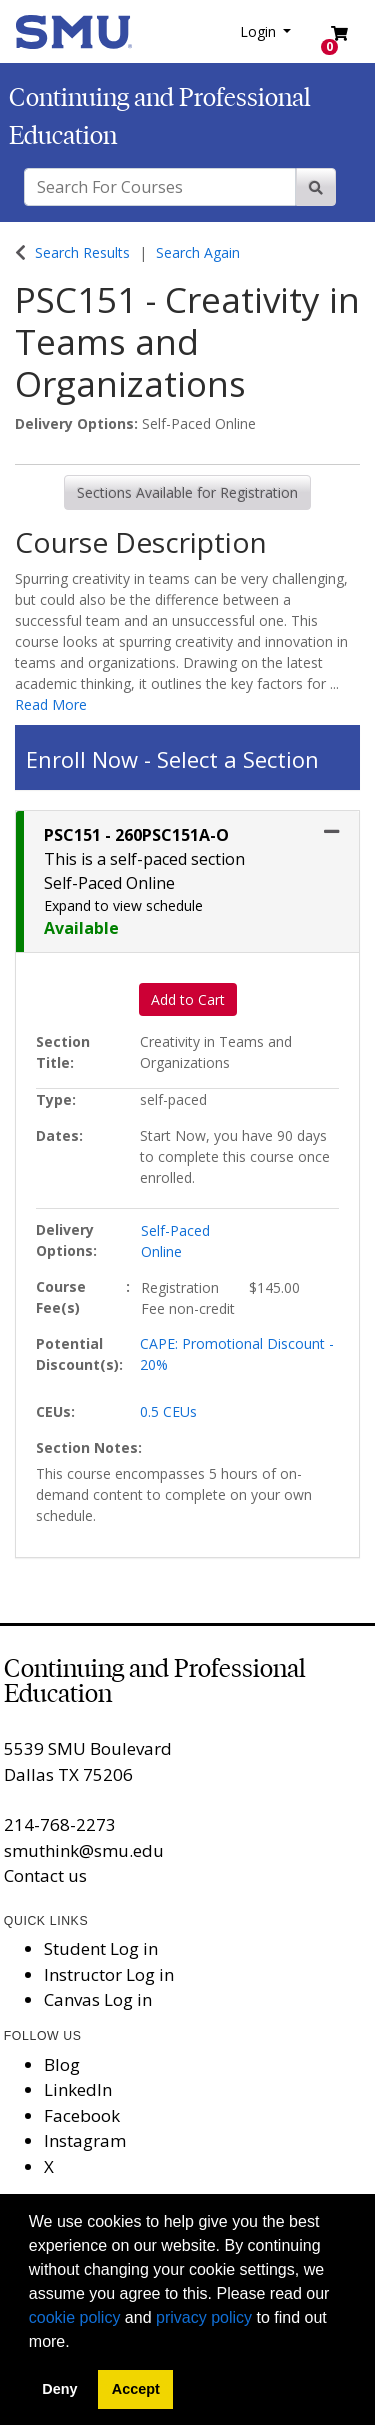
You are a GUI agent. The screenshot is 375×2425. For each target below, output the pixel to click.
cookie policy (75, 2317)
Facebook (82, 2115)
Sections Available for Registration (187, 492)
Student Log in (101, 1948)
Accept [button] (136, 2389)
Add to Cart (188, 999)
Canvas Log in (98, 1999)
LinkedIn (78, 2089)
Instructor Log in (109, 1974)
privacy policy (204, 2317)
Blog (62, 2064)
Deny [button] (59, 2389)
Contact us (45, 1875)
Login (260, 31)
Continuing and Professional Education (155, 1681)
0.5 (168, 1411)
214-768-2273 (60, 1824)
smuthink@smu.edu (84, 1850)
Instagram (85, 2140)
